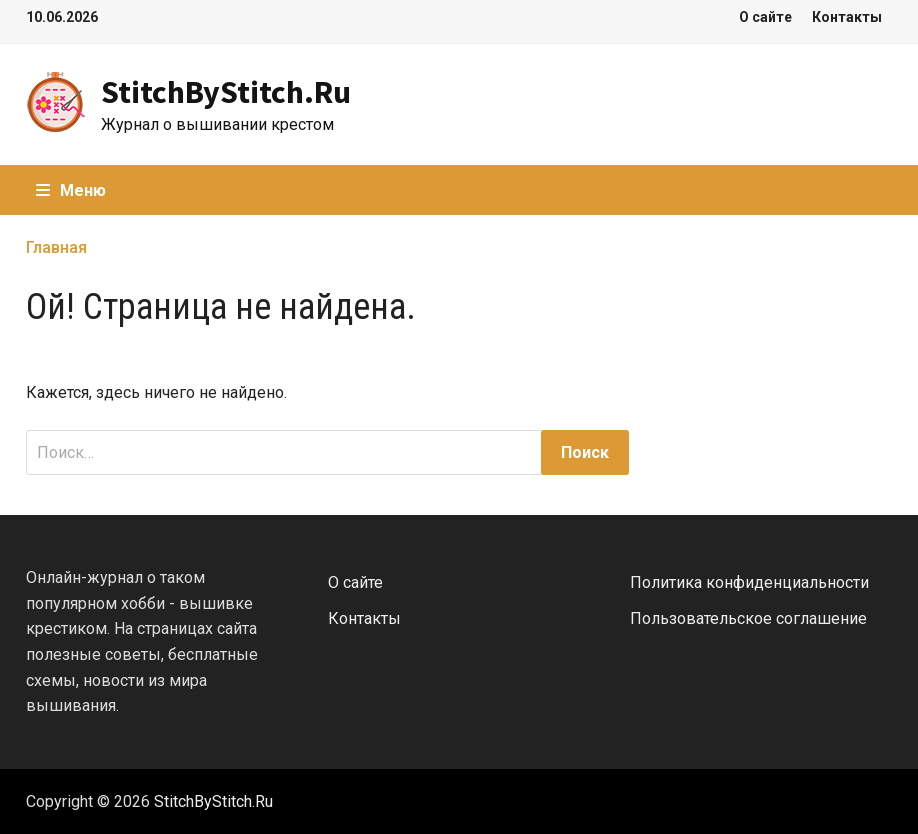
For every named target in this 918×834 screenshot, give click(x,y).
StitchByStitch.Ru (226, 92)
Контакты (847, 17)
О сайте (765, 17)
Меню (71, 190)
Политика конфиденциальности (749, 582)
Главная (56, 247)
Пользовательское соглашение (748, 618)
